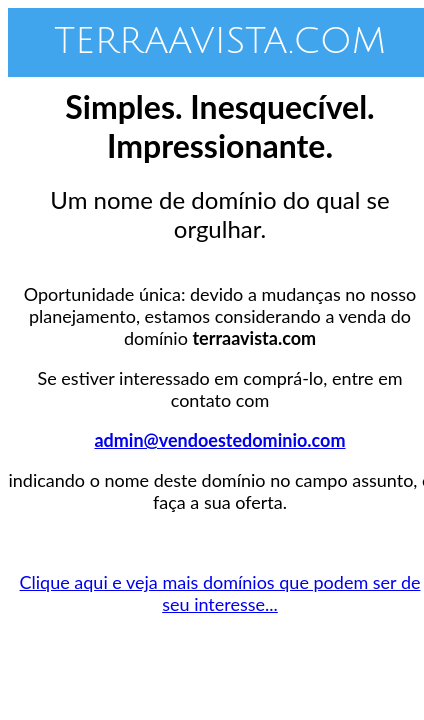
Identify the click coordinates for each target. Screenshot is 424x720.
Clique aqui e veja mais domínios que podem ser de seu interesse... (220, 593)
